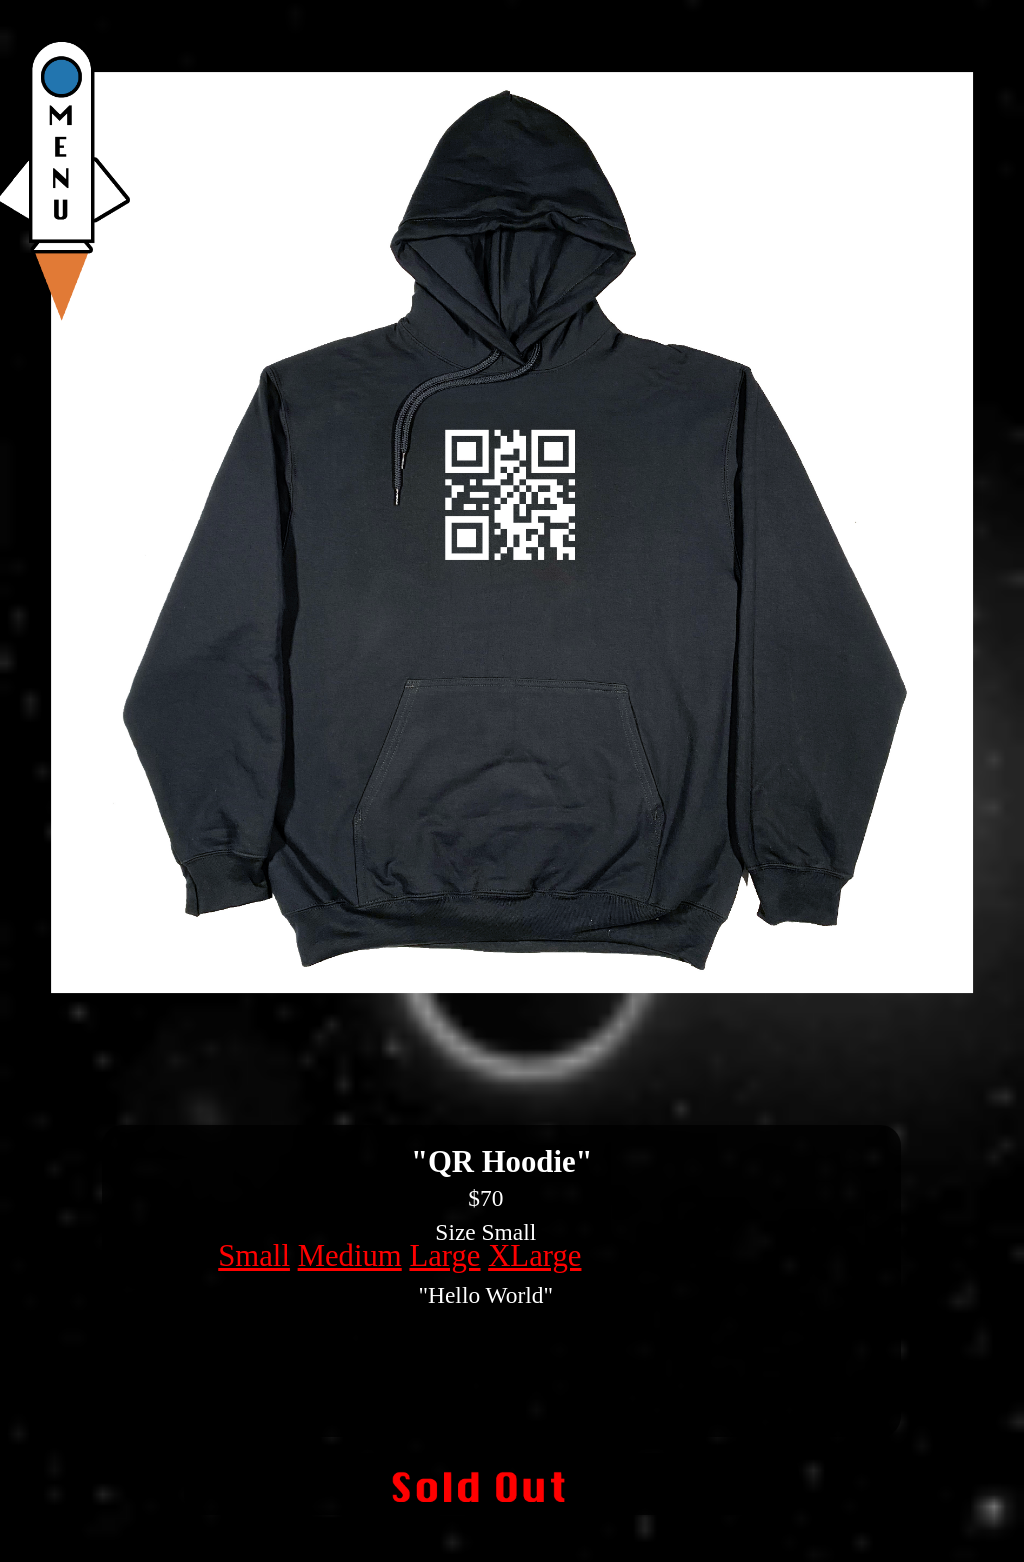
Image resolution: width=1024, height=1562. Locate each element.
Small (254, 1256)
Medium (350, 1256)
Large (444, 1256)
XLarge (534, 1256)
